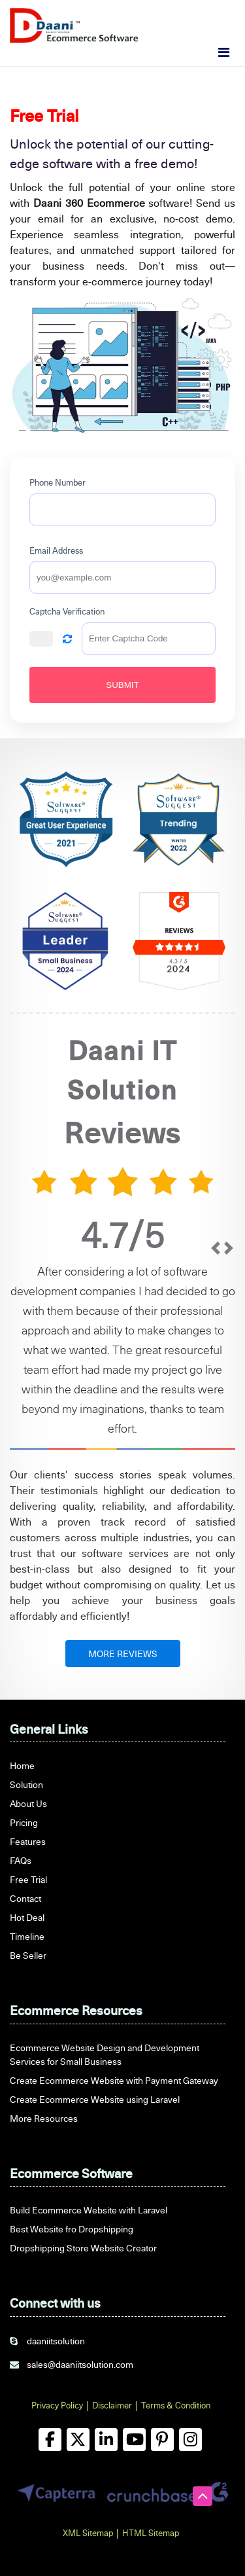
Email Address (56, 550)
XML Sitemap (88, 2533)
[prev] (215, 1340)
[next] (228, 1340)
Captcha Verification (67, 611)
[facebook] (50, 2439)
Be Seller (28, 1955)
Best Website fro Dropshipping (71, 2229)
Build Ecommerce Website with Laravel (88, 2210)
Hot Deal (27, 1917)
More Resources (44, 2118)
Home (22, 1765)
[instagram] (190, 2439)
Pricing (24, 1822)
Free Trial (28, 1879)
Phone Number (57, 482)
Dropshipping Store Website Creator (83, 2248)
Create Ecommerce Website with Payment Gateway (114, 2080)
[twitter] (78, 2439)
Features (28, 1841)
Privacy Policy (57, 2405)
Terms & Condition (175, 2405)
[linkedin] (106, 2439)
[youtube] (134, 2439)
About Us (28, 1803)
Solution (26, 1784)
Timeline (27, 1936)
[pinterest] (162, 2439)
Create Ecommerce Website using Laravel (95, 2099)
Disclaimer (112, 2405)
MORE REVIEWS (122, 1653)
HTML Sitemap (150, 2533)
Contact (25, 1898)
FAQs (20, 1860)
